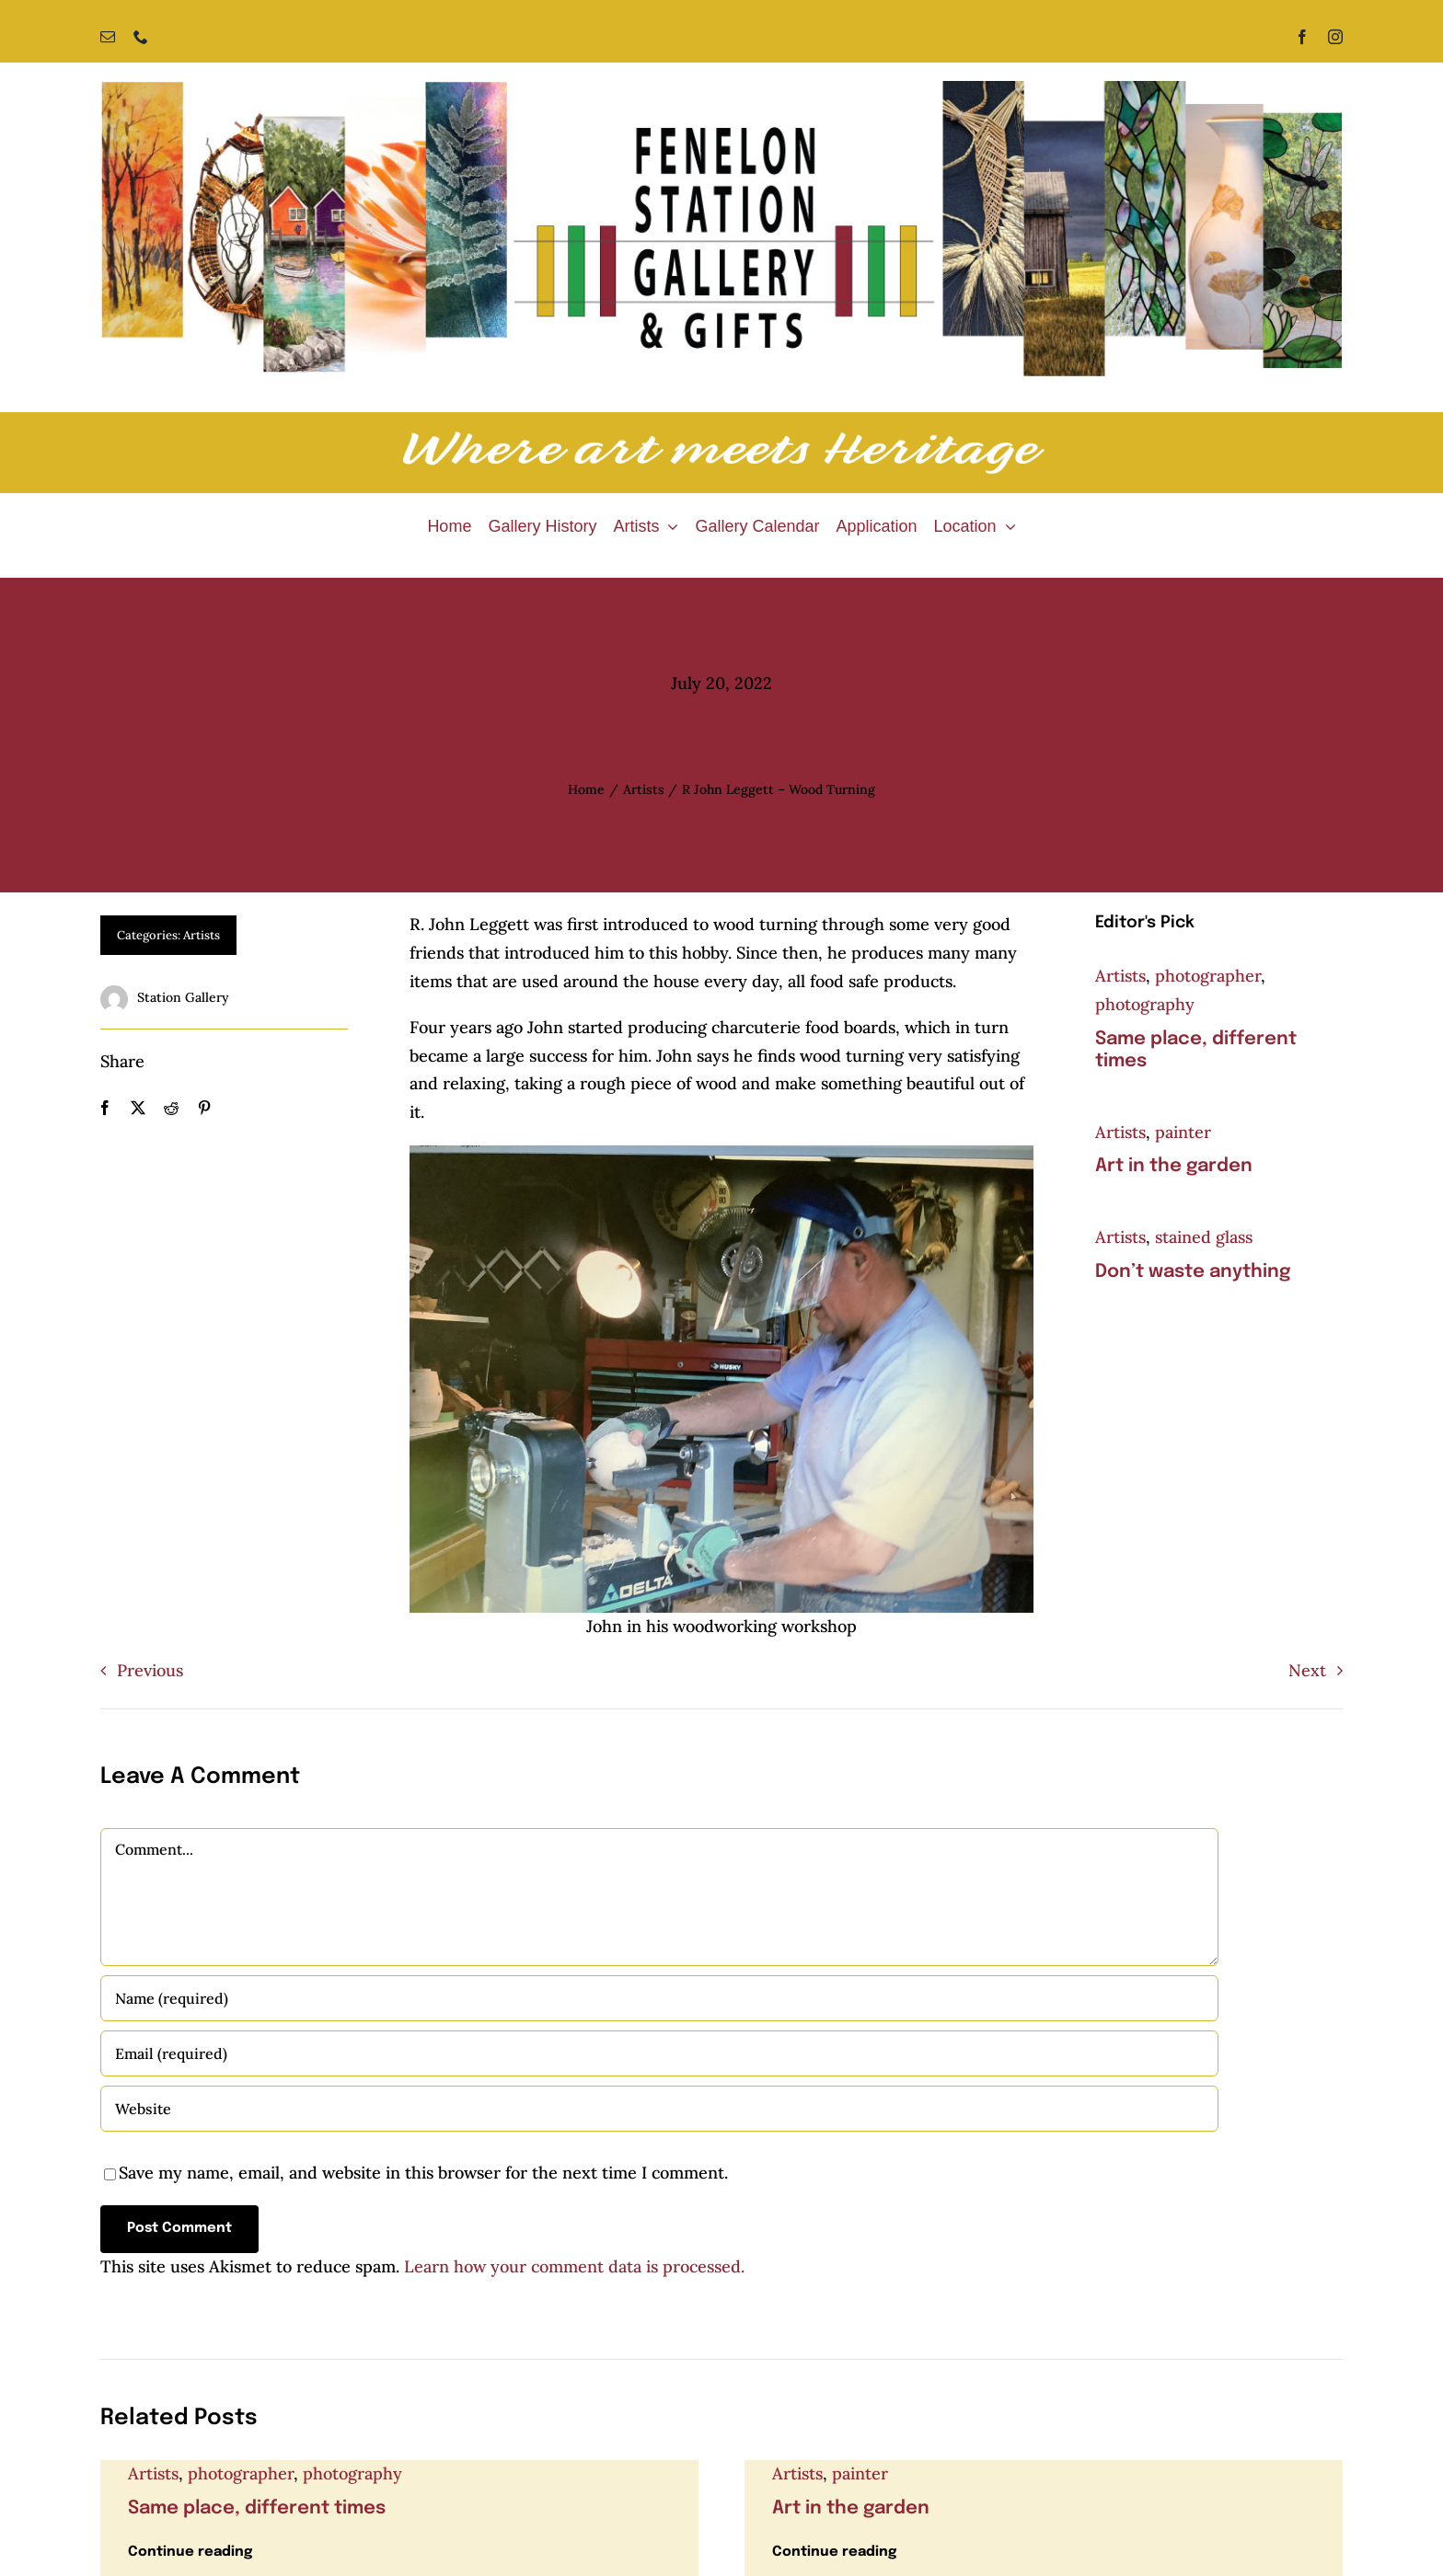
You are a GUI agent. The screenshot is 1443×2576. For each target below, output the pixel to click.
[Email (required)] (659, 2053)
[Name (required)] (659, 1998)
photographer (1208, 975)
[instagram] (1335, 36)
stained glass (1204, 1237)
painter (1183, 1132)
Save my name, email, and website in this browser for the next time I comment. (423, 2172)
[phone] (140, 36)
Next (1307, 1670)
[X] (138, 1108)
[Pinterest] (204, 1108)
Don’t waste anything (1192, 1272)
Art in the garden (1174, 1166)
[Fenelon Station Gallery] (721, 88)
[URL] (659, 2109)
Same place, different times (257, 2508)
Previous (150, 1670)
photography (1145, 1004)
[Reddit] (171, 1108)
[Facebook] (104, 1108)
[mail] (107, 36)
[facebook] (1302, 36)
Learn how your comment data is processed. (574, 2266)
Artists (201, 935)
